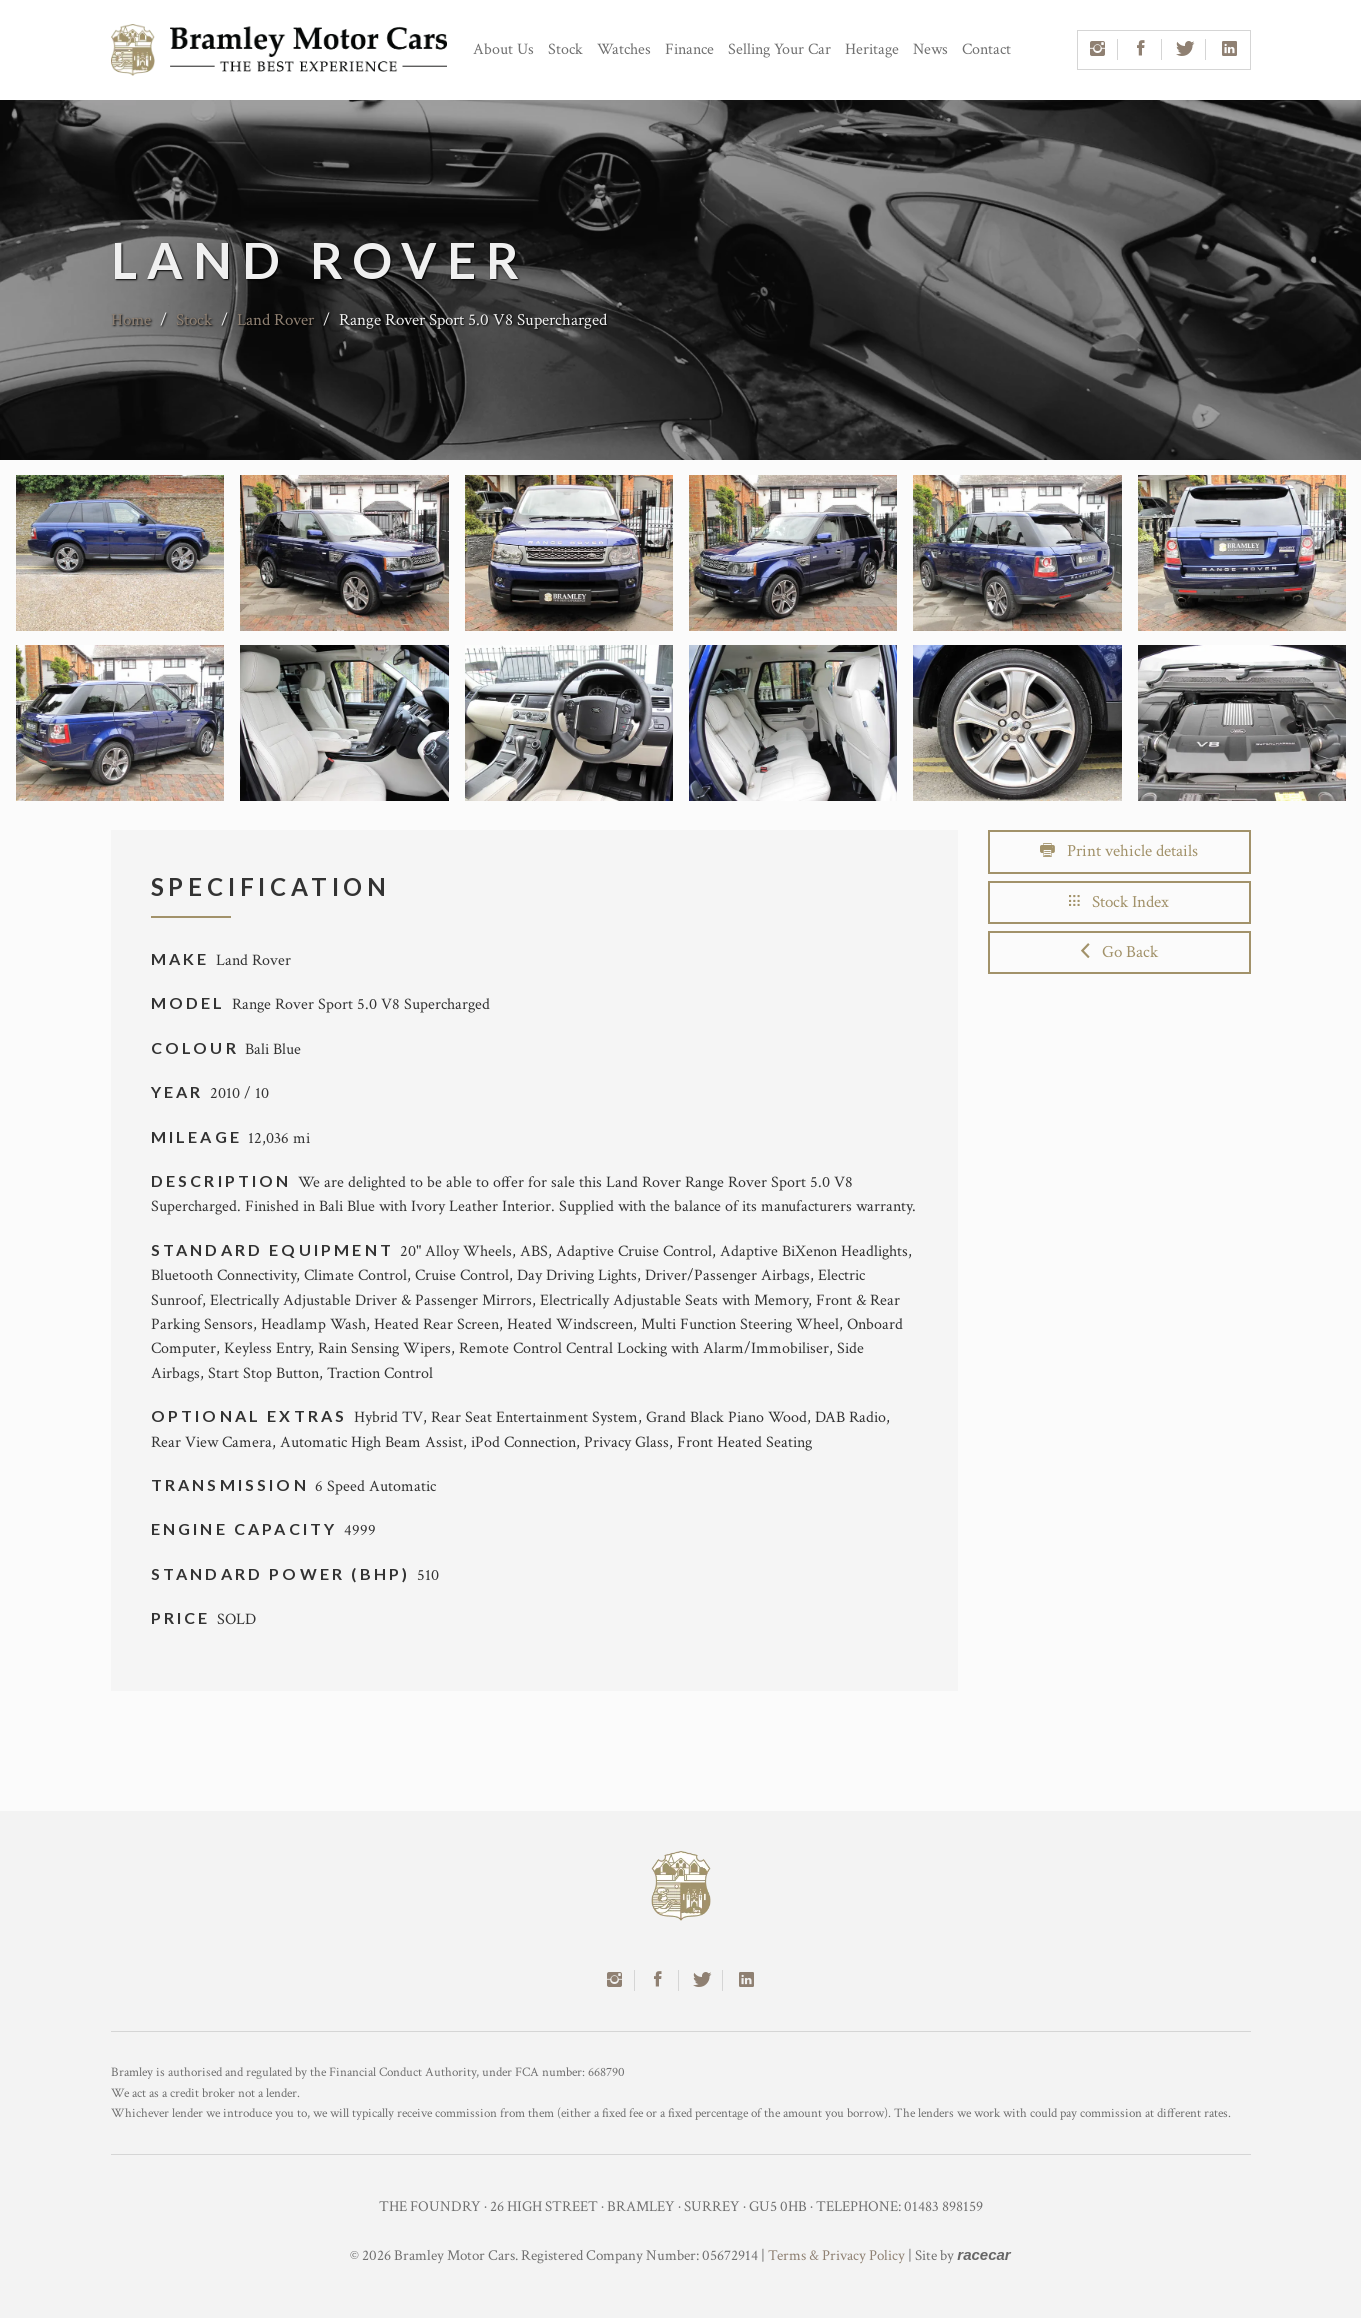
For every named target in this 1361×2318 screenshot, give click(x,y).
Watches (624, 49)
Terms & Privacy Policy (836, 2255)
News (930, 49)
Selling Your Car (779, 49)
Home (131, 320)
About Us (503, 49)
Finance (689, 49)
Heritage (872, 49)
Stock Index (1119, 902)
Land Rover (275, 320)
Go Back (1119, 952)
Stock (565, 49)
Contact (986, 49)
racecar (983, 2254)
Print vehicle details (1119, 851)
